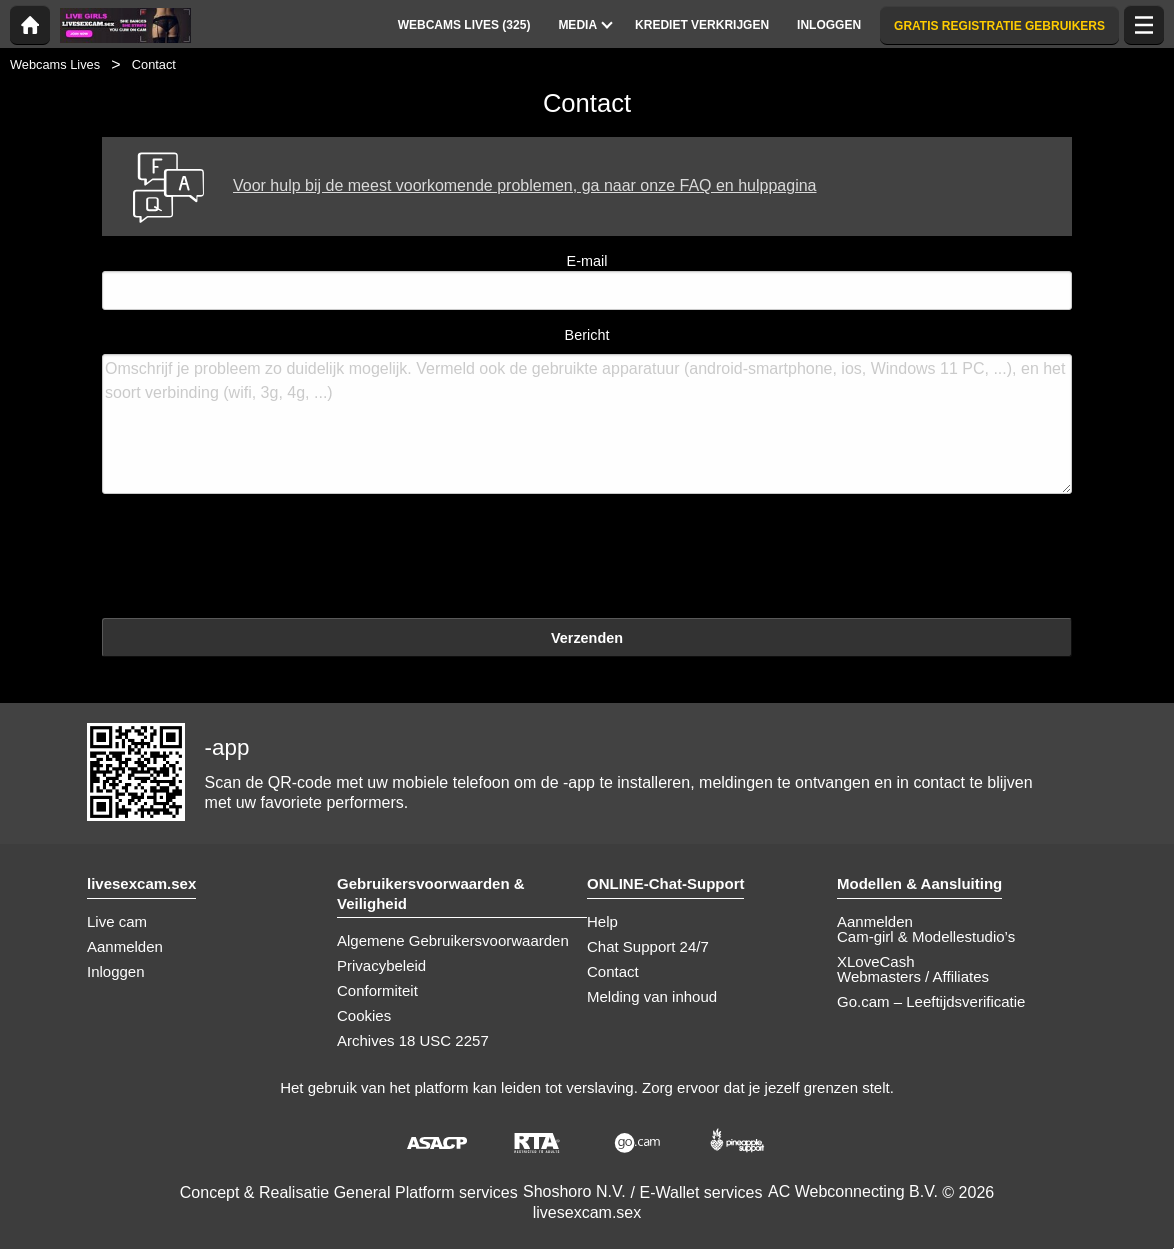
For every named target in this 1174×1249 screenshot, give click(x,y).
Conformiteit (377, 990)
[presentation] (254, 559)
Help (602, 921)
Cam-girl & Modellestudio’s (926, 936)
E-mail (587, 281)
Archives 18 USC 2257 (413, 1040)
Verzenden (587, 638)
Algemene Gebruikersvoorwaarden (453, 940)
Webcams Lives (55, 64)
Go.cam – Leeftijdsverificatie (931, 1001)
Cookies (364, 1015)
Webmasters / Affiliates (913, 976)
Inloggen (116, 971)
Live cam (117, 921)
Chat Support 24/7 (648, 946)
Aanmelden (125, 946)
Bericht (587, 411)
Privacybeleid (381, 965)
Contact (613, 971)
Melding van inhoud (652, 996)
